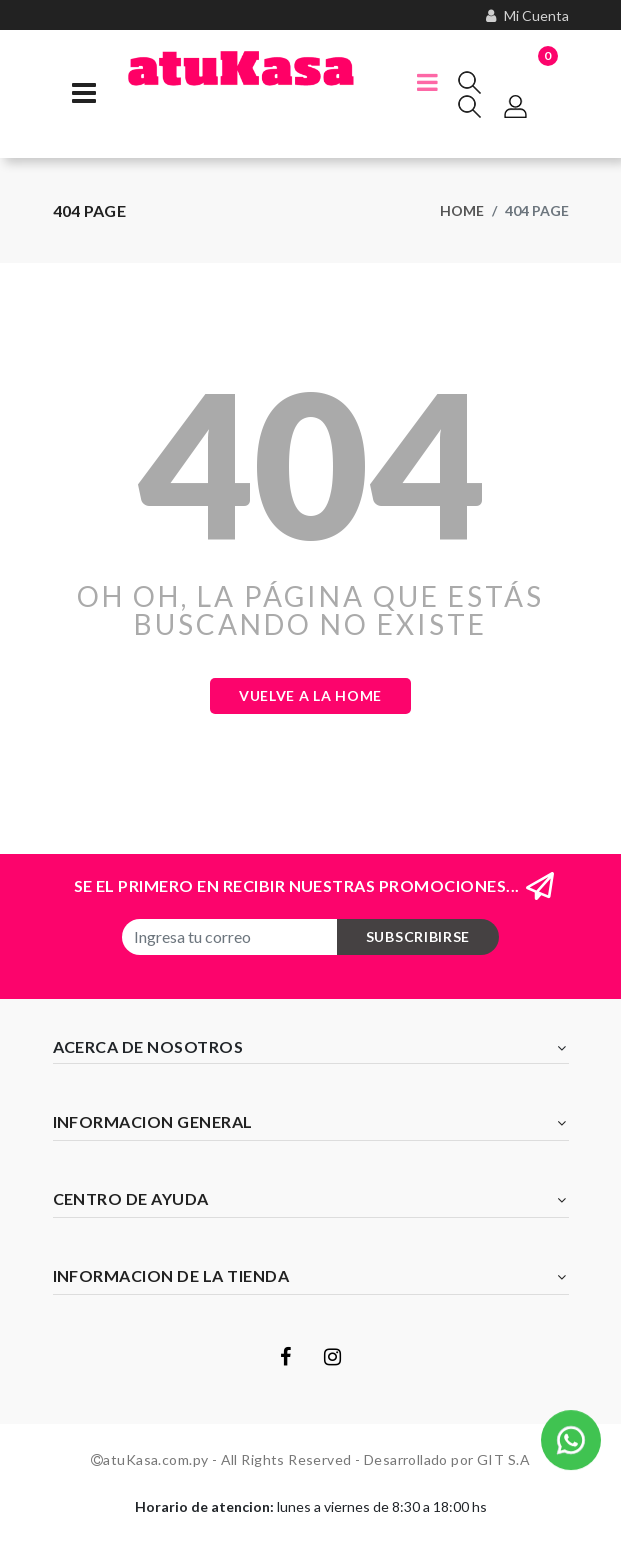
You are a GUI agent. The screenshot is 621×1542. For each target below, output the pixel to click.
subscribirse (418, 936)
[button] (571, 1442)
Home (462, 210)
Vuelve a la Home (310, 695)
